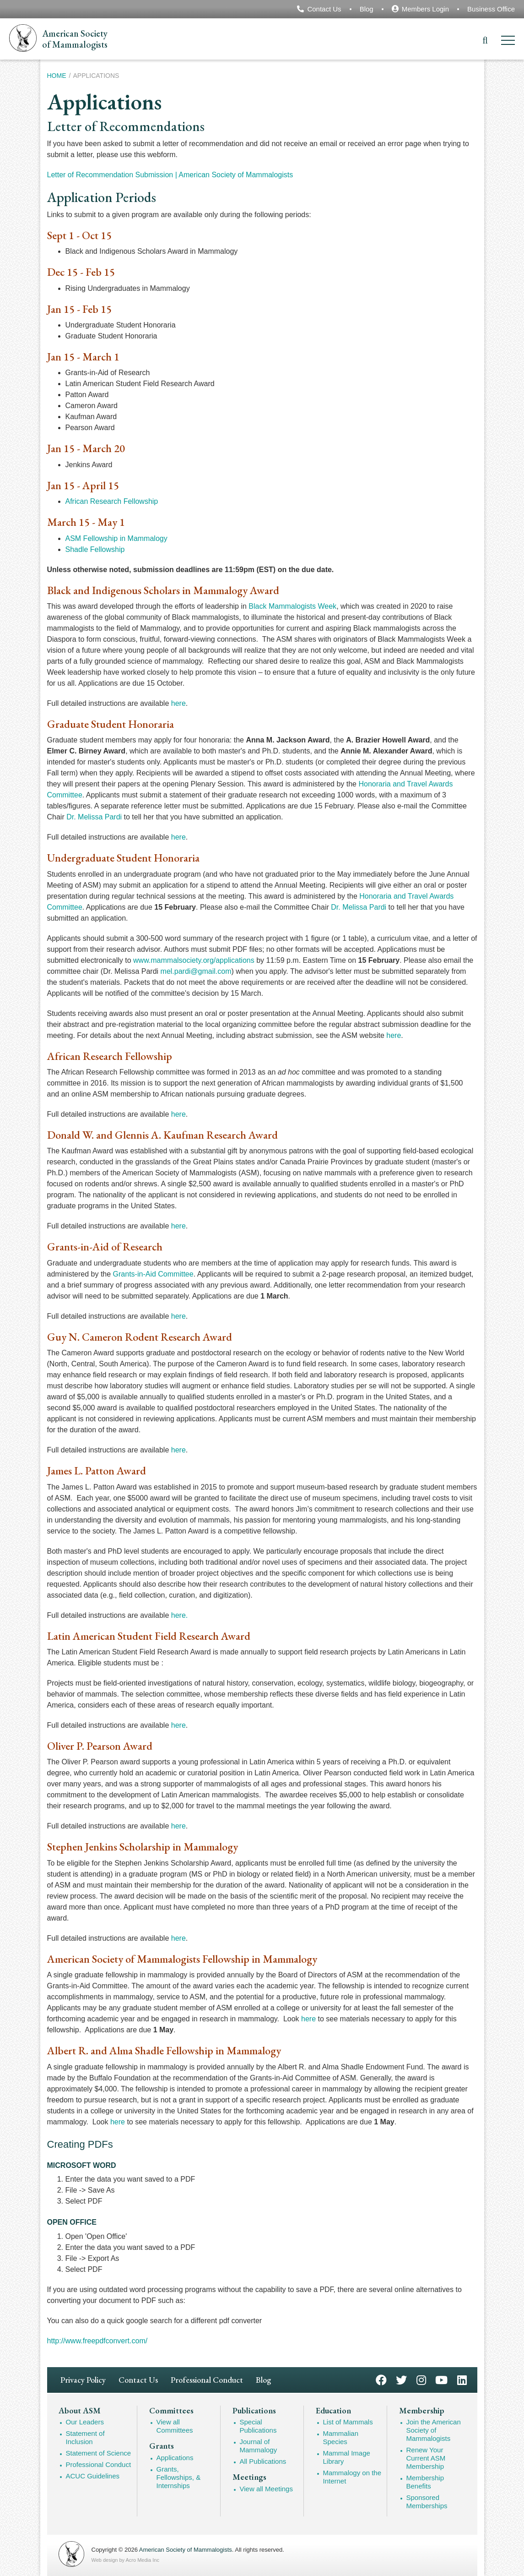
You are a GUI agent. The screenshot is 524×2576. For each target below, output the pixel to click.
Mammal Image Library (346, 2457)
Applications (175, 2457)
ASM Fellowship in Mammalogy (116, 538)
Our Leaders (85, 2422)
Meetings (249, 2477)
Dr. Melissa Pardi (94, 817)
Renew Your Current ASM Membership (426, 2458)
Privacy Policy (83, 2379)
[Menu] (508, 41)
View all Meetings (266, 2489)
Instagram (421, 2379)
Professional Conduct (207, 2379)
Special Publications (258, 2426)
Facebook (381, 2379)
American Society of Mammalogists (185, 2549)
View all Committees (175, 2426)
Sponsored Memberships (427, 2502)
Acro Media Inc (142, 2560)
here (178, 703)
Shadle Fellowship (95, 549)
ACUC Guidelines (93, 2476)
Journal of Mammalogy (258, 2446)
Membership (421, 2411)
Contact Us (324, 9)
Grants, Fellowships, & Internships (179, 2477)
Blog (366, 9)
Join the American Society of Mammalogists (433, 2430)
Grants (161, 2446)
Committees (171, 2411)
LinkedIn (462, 2379)
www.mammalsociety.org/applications (193, 960)
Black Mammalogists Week (292, 606)
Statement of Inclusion (85, 2437)
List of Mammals (348, 2422)
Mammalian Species (341, 2437)
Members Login (425, 9)
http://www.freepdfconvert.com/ (97, 2341)
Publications (254, 2411)
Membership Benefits (425, 2482)
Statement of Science (98, 2453)
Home (56, 75)
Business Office (491, 9)
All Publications (263, 2461)
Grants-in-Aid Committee (153, 1274)
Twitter (401, 2379)
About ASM (80, 2411)
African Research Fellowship (111, 501)
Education (333, 2411)
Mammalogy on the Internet (352, 2477)
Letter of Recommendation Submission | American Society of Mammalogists (170, 175)
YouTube (441, 2379)
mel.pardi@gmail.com (196, 971)
